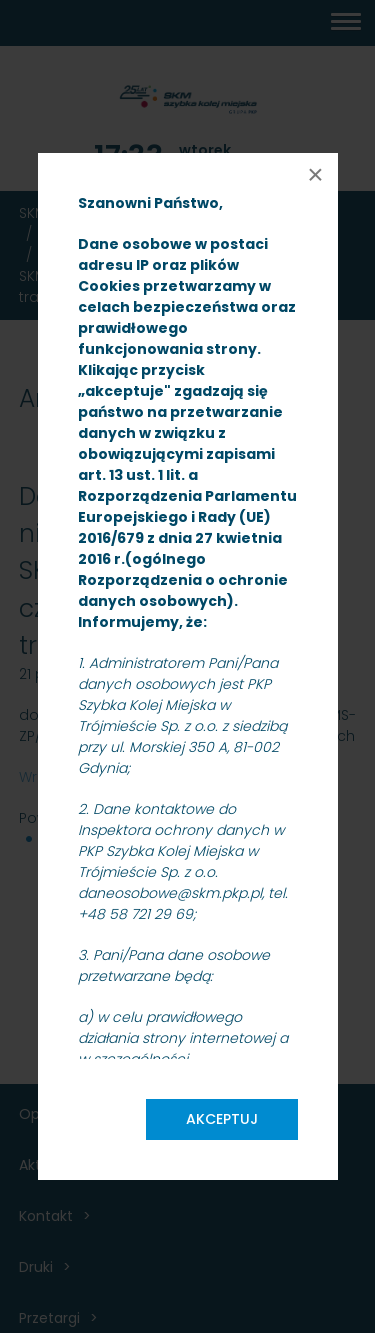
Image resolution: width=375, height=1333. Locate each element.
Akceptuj (222, 1119)
